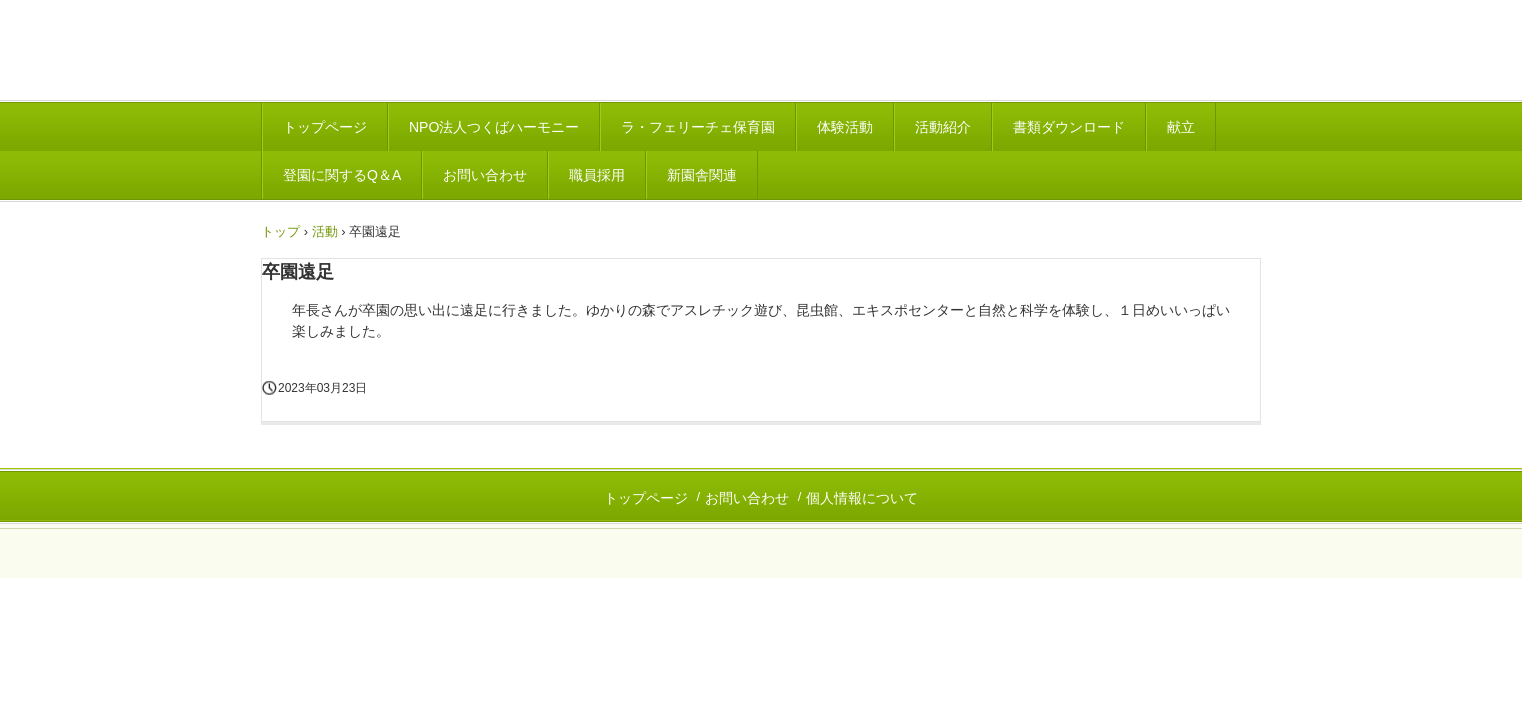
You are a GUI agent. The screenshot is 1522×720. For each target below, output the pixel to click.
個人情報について (862, 498)
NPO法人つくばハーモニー (494, 127)
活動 (325, 231)
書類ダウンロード (1069, 127)
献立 (1181, 127)
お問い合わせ (485, 175)
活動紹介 (943, 127)
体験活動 (845, 127)
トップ (280, 231)
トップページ (325, 127)
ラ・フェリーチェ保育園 (698, 127)
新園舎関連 (702, 175)
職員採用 (597, 175)
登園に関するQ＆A (342, 175)
